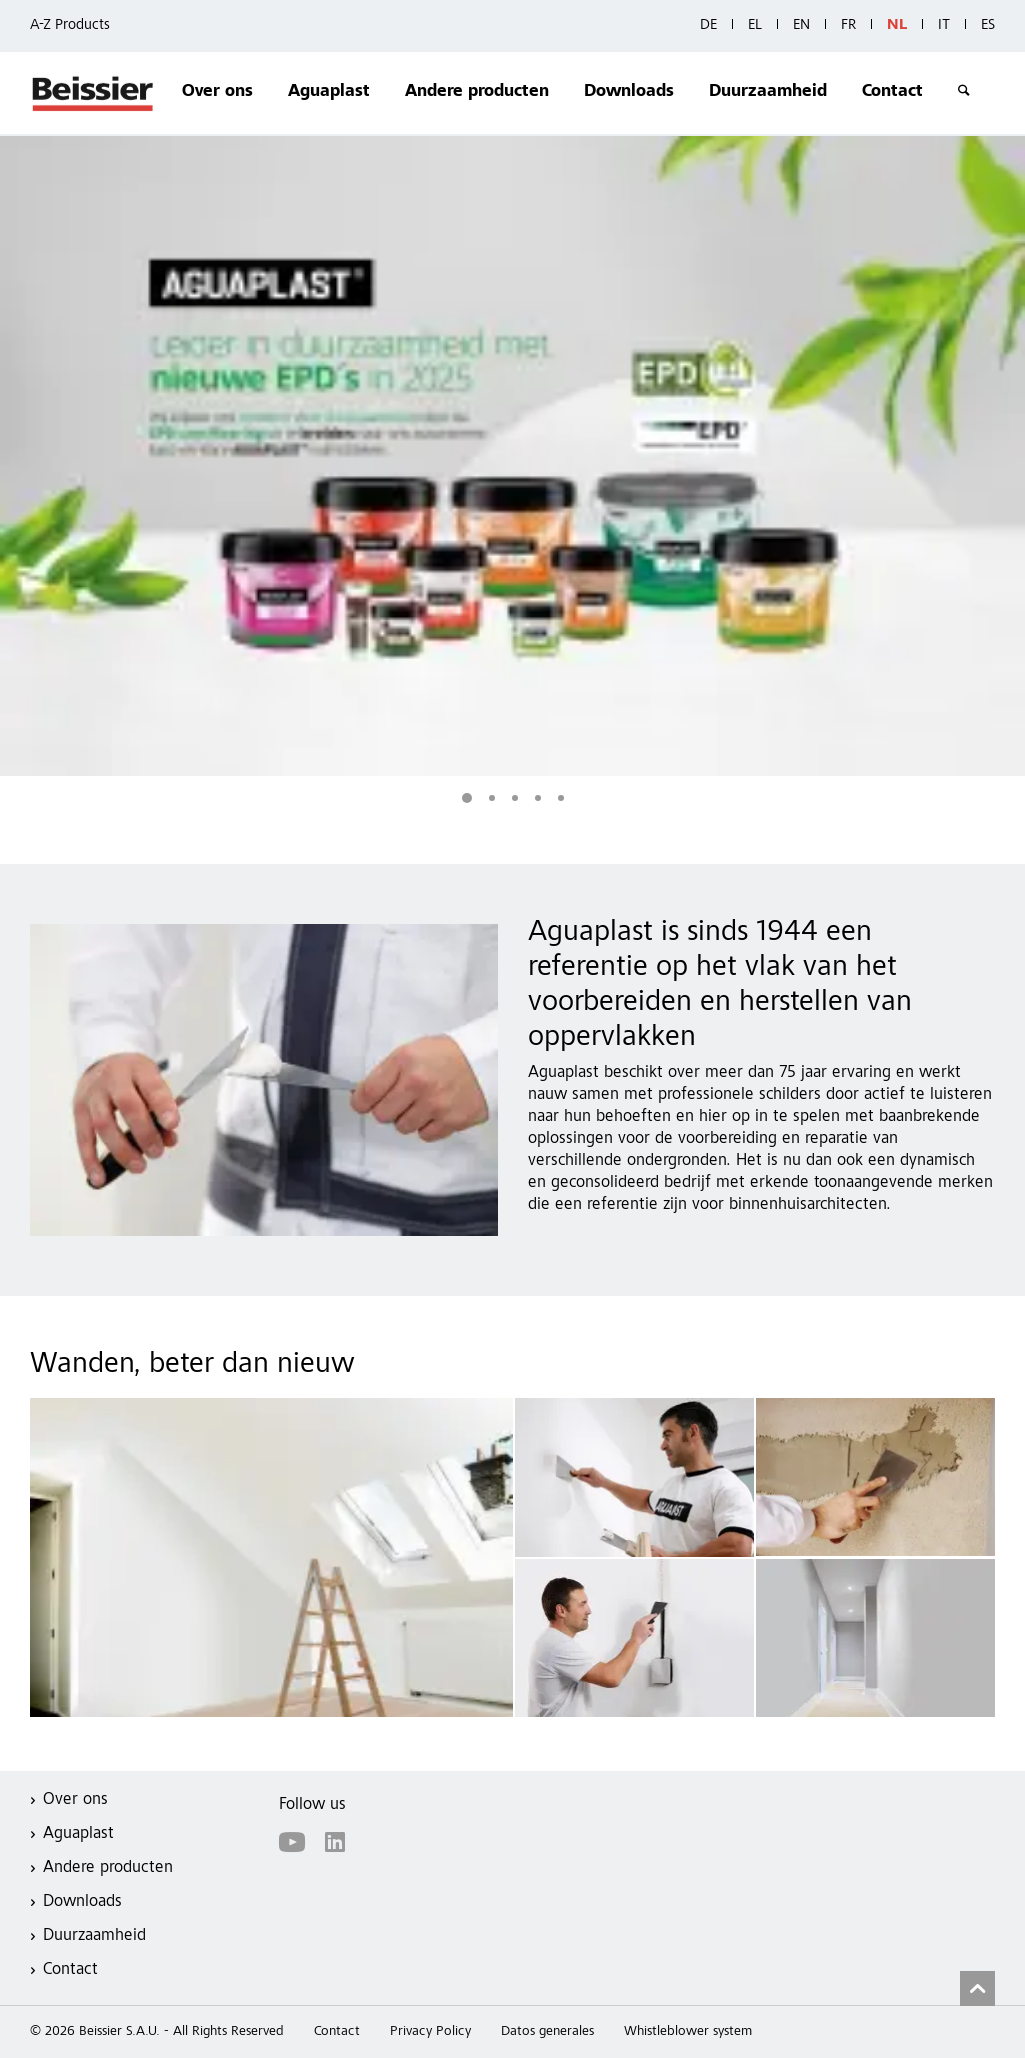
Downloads (629, 92)
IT (944, 25)
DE (708, 25)
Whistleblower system (688, 2032)
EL (755, 25)
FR (848, 25)
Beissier (93, 93)
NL (897, 25)
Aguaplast (329, 92)
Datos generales (547, 2032)
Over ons (217, 92)
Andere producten (477, 92)
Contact (892, 92)
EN (801, 25)
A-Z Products (70, 25)
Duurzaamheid (768, 92)
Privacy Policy (430, 2032)
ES (988, 25)
